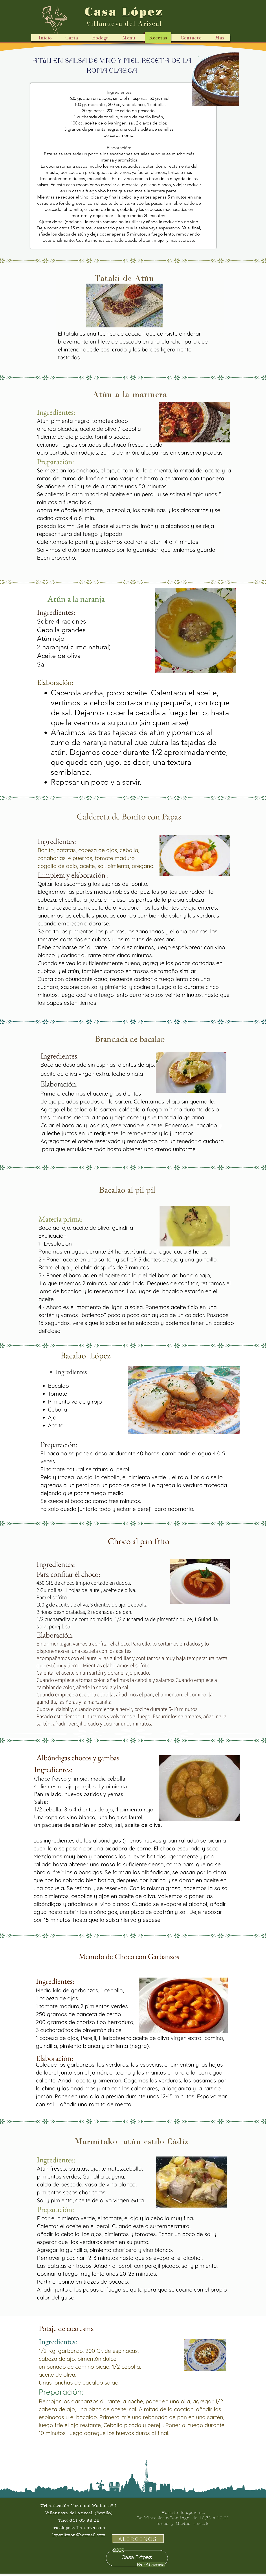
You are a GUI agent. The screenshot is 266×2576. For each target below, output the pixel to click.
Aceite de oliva (59, 656)
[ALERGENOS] (138, 2538)
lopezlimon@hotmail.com (78, 2535)
